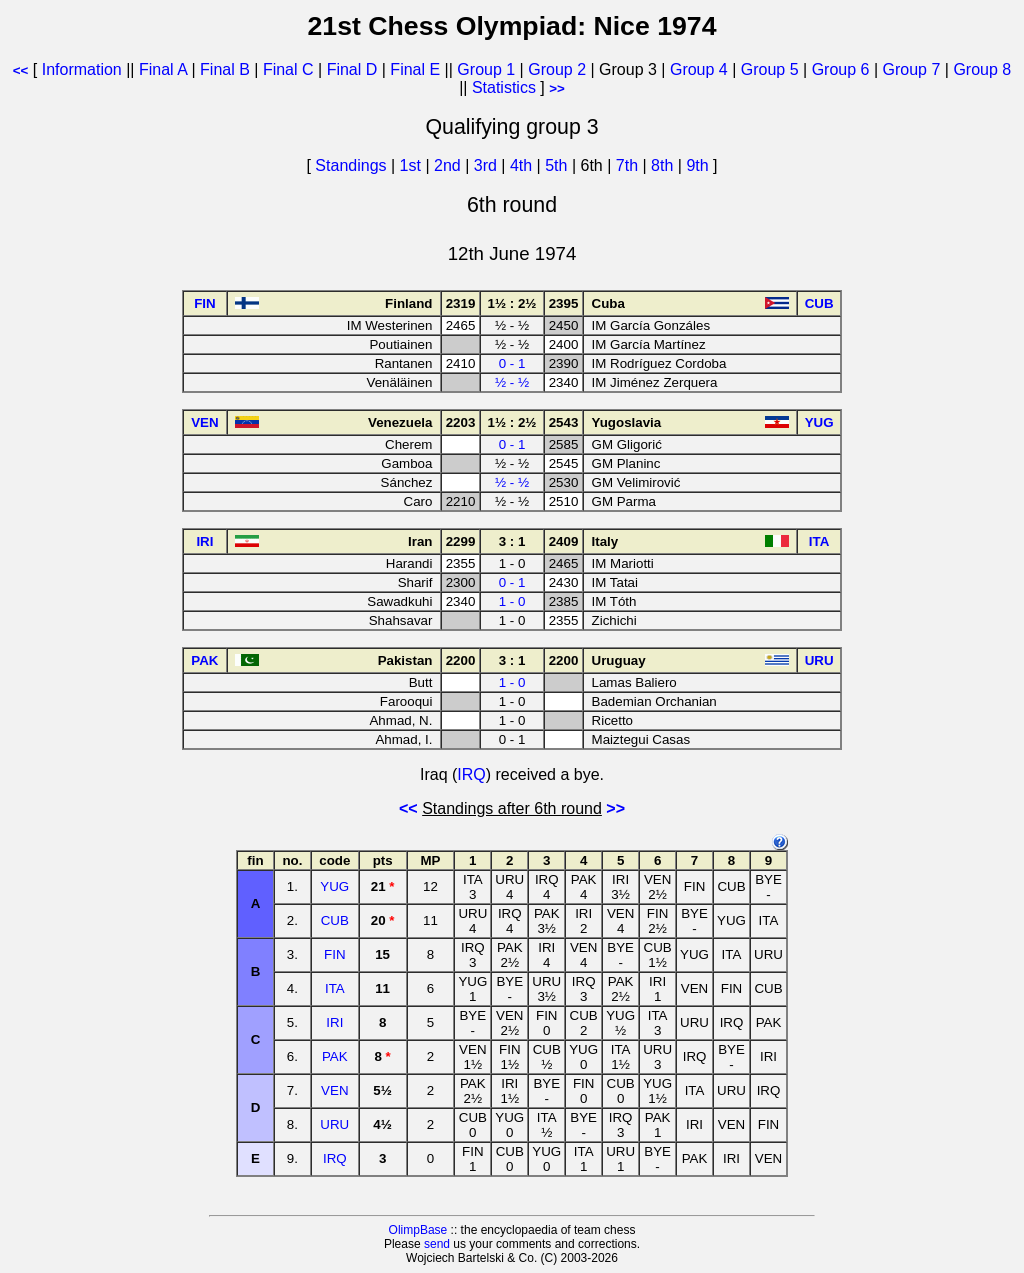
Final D (352, 69)
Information (82, 69)
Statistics (504, 87)
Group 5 (770, 69)
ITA (335, 988)
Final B (225, 69)
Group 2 (557, 69)
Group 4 (699, 69)
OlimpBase (418, 1230)
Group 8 (982, 69)
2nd (449, 165)
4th (523, 165)
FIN (334, 954)
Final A (163, 69)
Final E (415, 69)
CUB (335, 920)
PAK (335, 1056)
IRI (334, 1022)
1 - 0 (512, 601)
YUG (334, 886)
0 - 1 (512, 363)
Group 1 (486, 69)
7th (629, 165)
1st (413, 165)
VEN (334, 1090)
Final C (288, 69)
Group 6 (841, 69)
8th (664, 165)
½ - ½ (512, 382)
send (437, 1244)
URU (334, 1124)
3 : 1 (512, 541)
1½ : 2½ (512, 303)
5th (558, 165)
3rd (488, 165)
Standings (350, 165)
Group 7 (912, 69)
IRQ (471, 774)
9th (699, 165)
